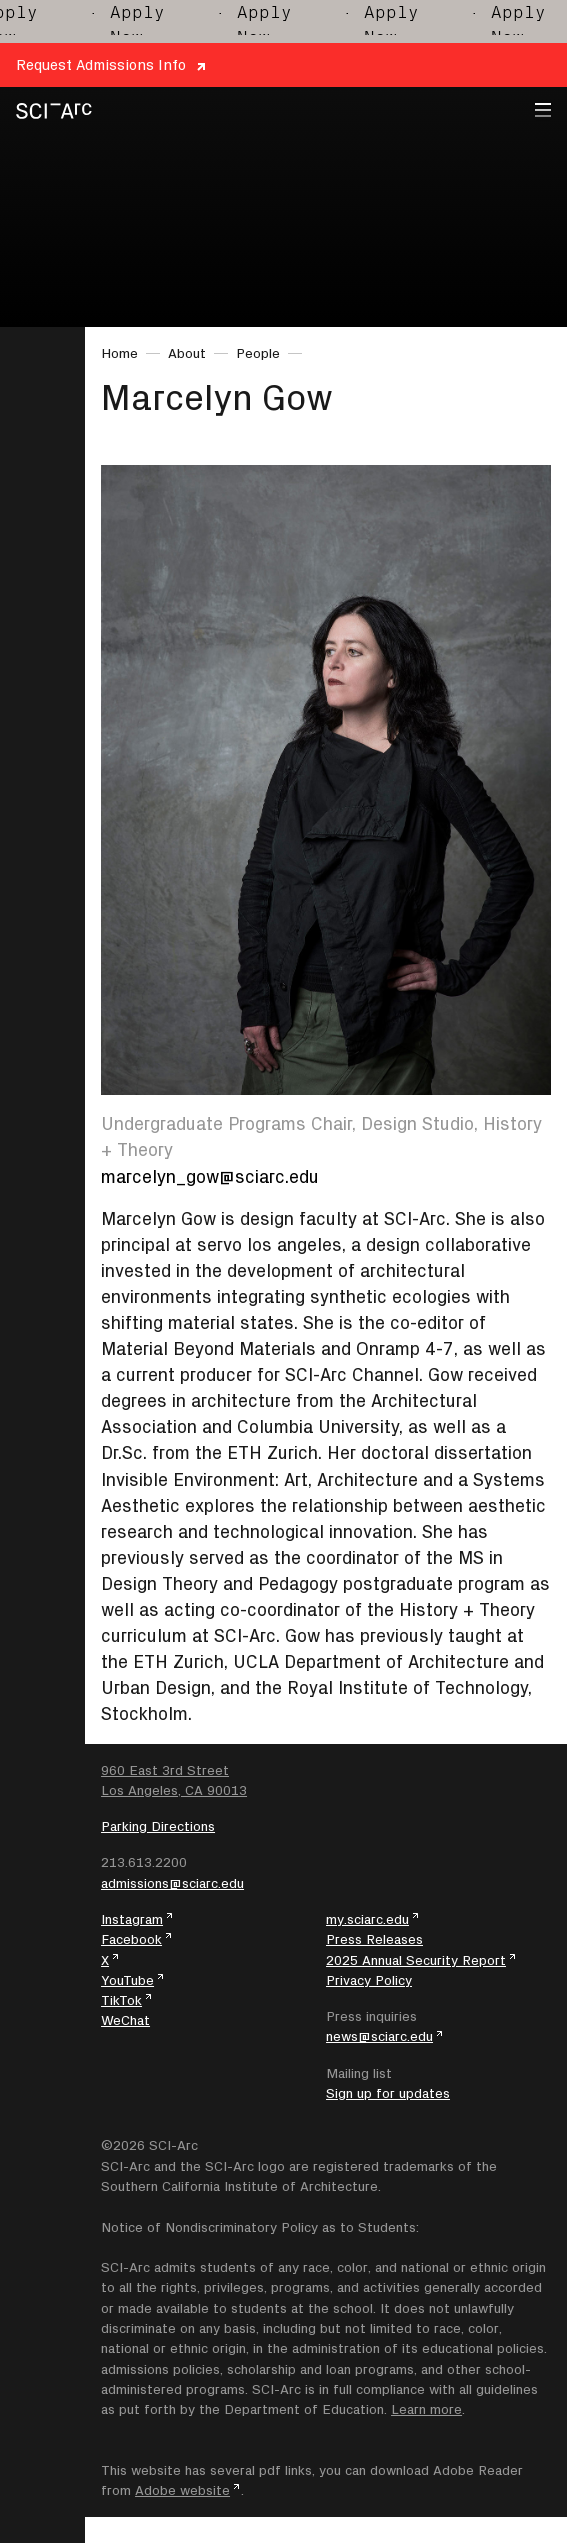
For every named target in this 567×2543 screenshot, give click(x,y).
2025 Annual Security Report (416, 1960)
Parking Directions (158, 1826)
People (258, 353)
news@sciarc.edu (379, 2036)
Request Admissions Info (101, 64)
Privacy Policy (369, 1980)
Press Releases (374, 1939)
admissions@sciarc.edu (172, 1883)
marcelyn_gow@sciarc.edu (210, 1176)
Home (119, 353)
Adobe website (182, 2490)
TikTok (121, 2000)
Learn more (426, 2409)
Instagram (132, 1919)
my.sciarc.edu (367, 1919)
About (187, 353)
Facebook (131, 1939)
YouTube (127, 1980)
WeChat (125, 2020)
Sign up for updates (388, 2093)
